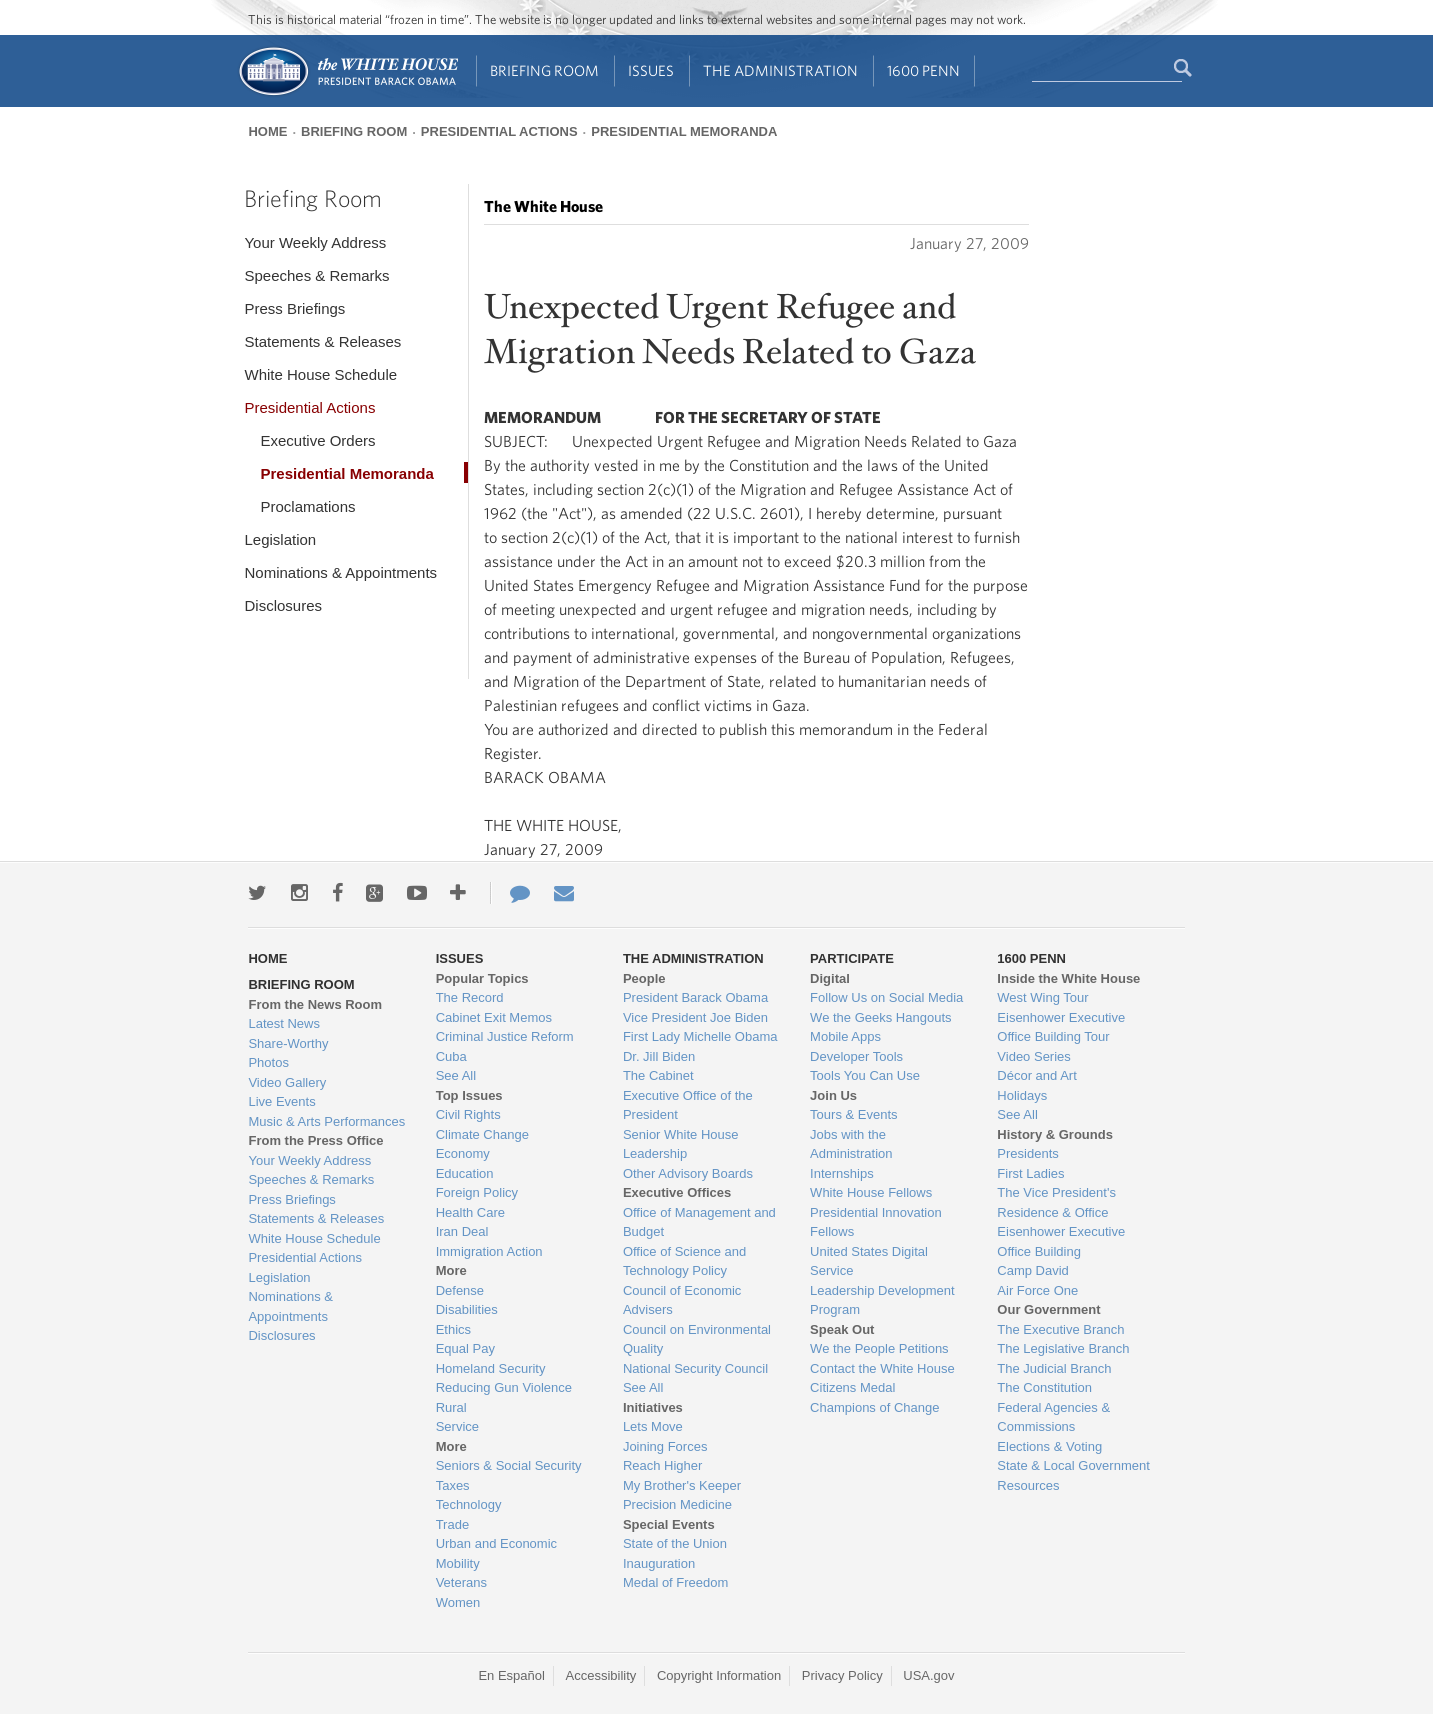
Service (457, 1426)
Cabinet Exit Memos (494, 1017)
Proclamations (307, 506)
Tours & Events (853, 1114)
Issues (651, 70)
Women (458, 1602)
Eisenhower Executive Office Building (1061, 1241)
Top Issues (469, 1095)
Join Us (833, 1095)
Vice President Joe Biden (695, 1017)
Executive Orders (317, 440)
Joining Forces (665, 1446)
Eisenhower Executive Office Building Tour (1061, 1027)
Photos (268, 1062)
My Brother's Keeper (682, 1485)
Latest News (284, 1023)
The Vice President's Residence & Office (1056, 1202)
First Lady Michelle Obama (700, 1036)
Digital (830, 978)
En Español (511, 1675)
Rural (451, 1407)
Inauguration (659, 1563)
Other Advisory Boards (688, 1173)
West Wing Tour (1042, 997)
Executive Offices (677, 1192)
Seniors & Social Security (509, 1465)
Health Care (470, 1212)
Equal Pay (465, 1348)
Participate (852, 958)
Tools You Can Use (865, 1075)
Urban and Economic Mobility (496, 1553)
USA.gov (928, 1675)
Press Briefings (294, 308)
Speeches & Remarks (316, 275)
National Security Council (695, 1368)
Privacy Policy (842, 1675)
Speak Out (842, 1329)
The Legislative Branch (1063, 1348)
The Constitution (1044, 1387)
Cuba (451, 1056)
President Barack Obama (695, 997)
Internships (842, 1173)
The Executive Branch (1060, 1329)
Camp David (1033, 1270)
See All (456, 1075)
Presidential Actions (499, 131)
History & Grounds (1055, 1134)
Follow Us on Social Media (886, 997)
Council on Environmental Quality (697, 1339)
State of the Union (675, 1543)
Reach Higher (663, 1465)
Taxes (453, 1485)
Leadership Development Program (882, 1300)
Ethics (453, 1329)
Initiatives (653, 1407)
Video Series (1033, 1056)
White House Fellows (871, 1192)
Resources (1028, 1485)
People (644, 978)
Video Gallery (287, 1082)
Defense (460, 1290)
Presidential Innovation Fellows (876, 1222)
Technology (469, 1504)
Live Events (281, 1101)
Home (267, 131)
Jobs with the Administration (851, 1144)
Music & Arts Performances (326, 1121)
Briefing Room (544, 70)
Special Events (669, 1524)
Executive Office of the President (688, 1105)
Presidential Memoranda (684, 131)
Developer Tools (856, 1056)
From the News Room (315, 1004)
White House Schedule (320, 374)
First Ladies (1030, 1173)
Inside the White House (1068, 978)
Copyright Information (719, 1675)
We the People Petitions (879, 1348)
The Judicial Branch (1054, 1368)
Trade (452, 1524)
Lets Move (653, 1426)
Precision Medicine (677, 1504)
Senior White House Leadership (681, 1144)
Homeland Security (491, 1368)
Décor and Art (1037, 1075)
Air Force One (1037, 1290)
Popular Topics (482, 978)
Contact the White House (882, 1368)
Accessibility (601, 1675)
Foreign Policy (477, 1192)
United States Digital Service (869, 1261)
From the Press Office (315, 1140)
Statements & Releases (322, 341)
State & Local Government (1073, 1465)
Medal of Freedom (676, 1582)
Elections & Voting (1049, 1446)
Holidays (1022, 1095)
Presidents (1027, 1153)
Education (465, 1173)
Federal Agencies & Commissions (1053, 1417)
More (451, 1270)
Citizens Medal (852, 1387)
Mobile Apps (845, 1036)
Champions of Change (874, 1407)
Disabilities (467, 1309)
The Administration (780, 70)
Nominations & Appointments (340, 572)
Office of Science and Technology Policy (684, 1261)
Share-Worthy (288, 1043)
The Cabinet (658, 1075)
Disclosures (283, 605)
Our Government (1048, 1309)
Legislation (280, 539)
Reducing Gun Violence (504, 1387)
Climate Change (482, 1134)
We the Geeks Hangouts (880, 1017)
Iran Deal (462, 1231)
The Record (470, 997)
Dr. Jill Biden (659, 1056)
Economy (463, 1153)
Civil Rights (468, 1114)
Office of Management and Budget (699, 1222)
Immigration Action (489, 1251)
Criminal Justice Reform (505, 1036)
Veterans (461, 1582)
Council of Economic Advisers (682, 1300)
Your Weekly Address (315, 242)
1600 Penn (923, 70)
